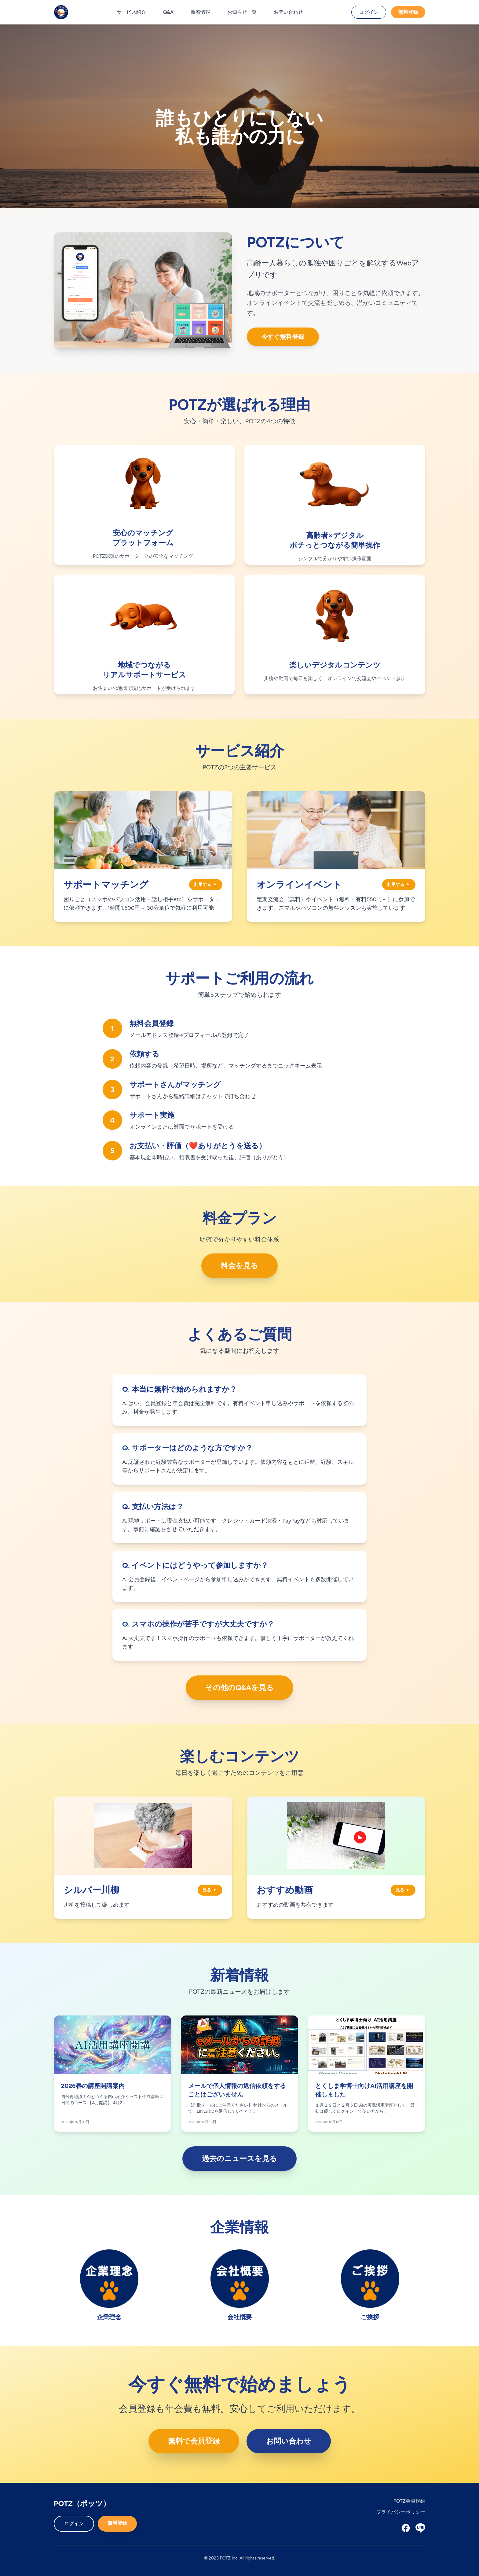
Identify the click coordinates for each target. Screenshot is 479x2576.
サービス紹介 (131, 12)
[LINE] (420, 2528)
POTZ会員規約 (409, 2501)
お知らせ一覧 (242, 12)
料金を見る (239, 1265)
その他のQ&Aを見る (239, 1687)
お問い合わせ (288, 12)
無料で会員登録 (194, 2441)
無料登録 (408, 12)
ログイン (368, 12)
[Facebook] (406, 2528)
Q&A (168, 12)
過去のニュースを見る (239, 2158)
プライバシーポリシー (400, 2512)
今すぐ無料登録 (282, 336)
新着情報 (200, 12)
